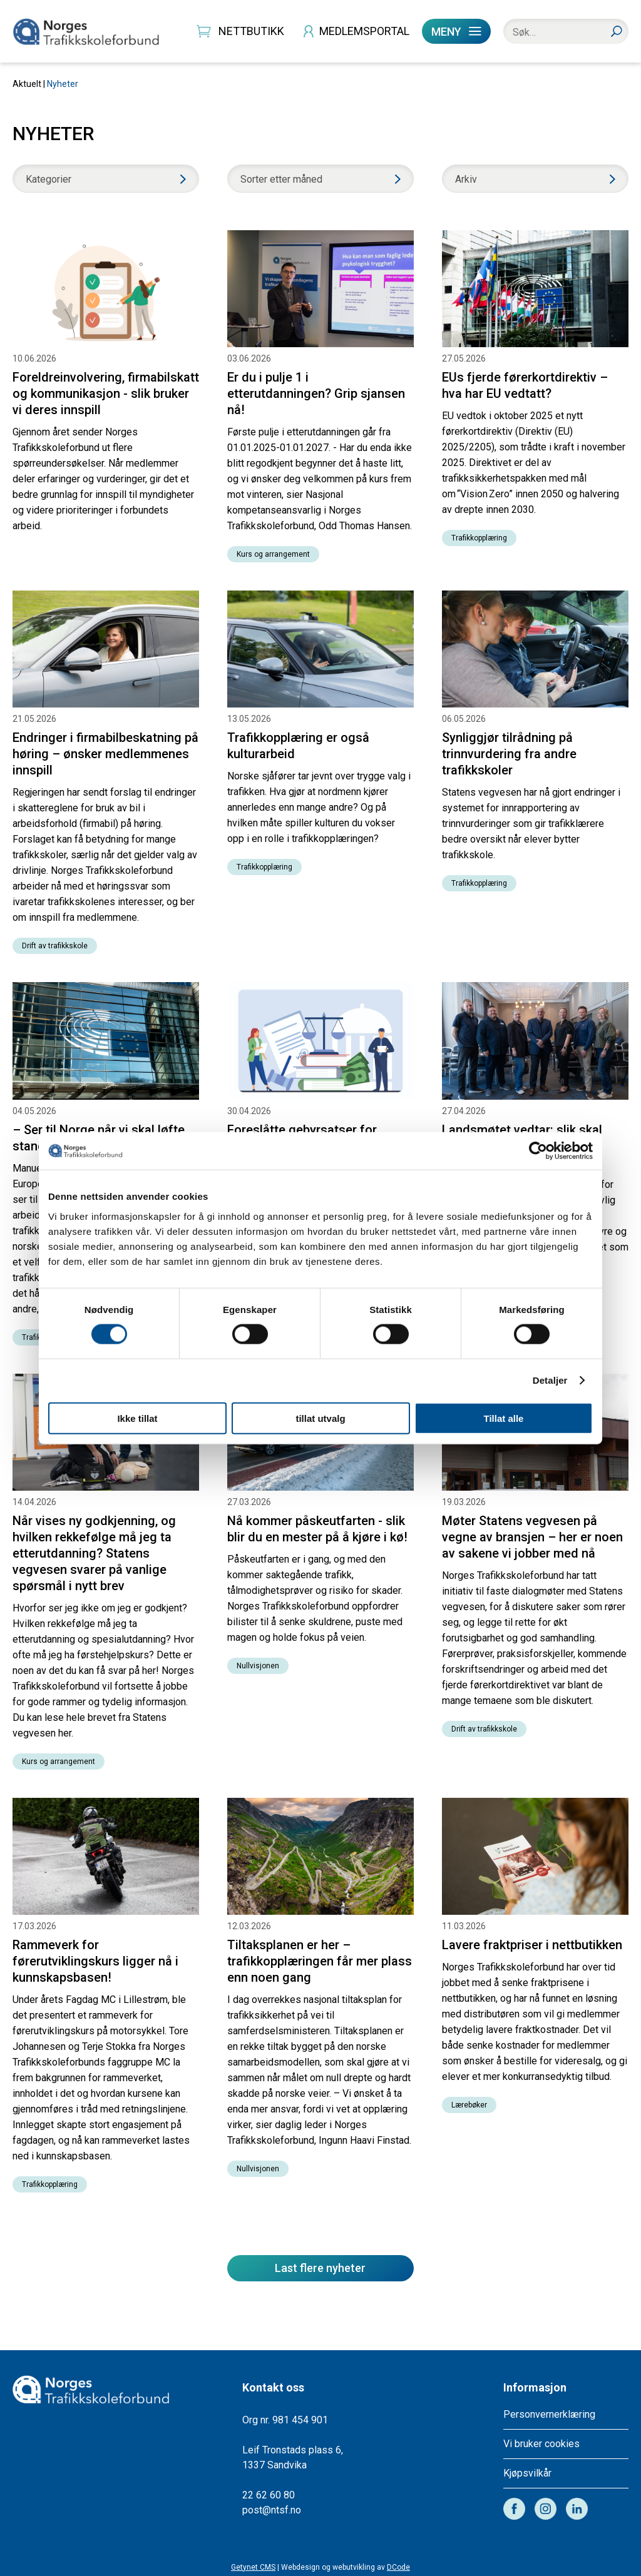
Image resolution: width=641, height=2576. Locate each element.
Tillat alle (504, 1417)
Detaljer (550, 1380)
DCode (398, 2567)
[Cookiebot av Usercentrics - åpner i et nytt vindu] (538, 1151)
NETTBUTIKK (251, 31)
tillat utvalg (320, 1417)
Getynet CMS (253, 2567)
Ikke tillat (137, 1417)
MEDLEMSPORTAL (364, 31)
